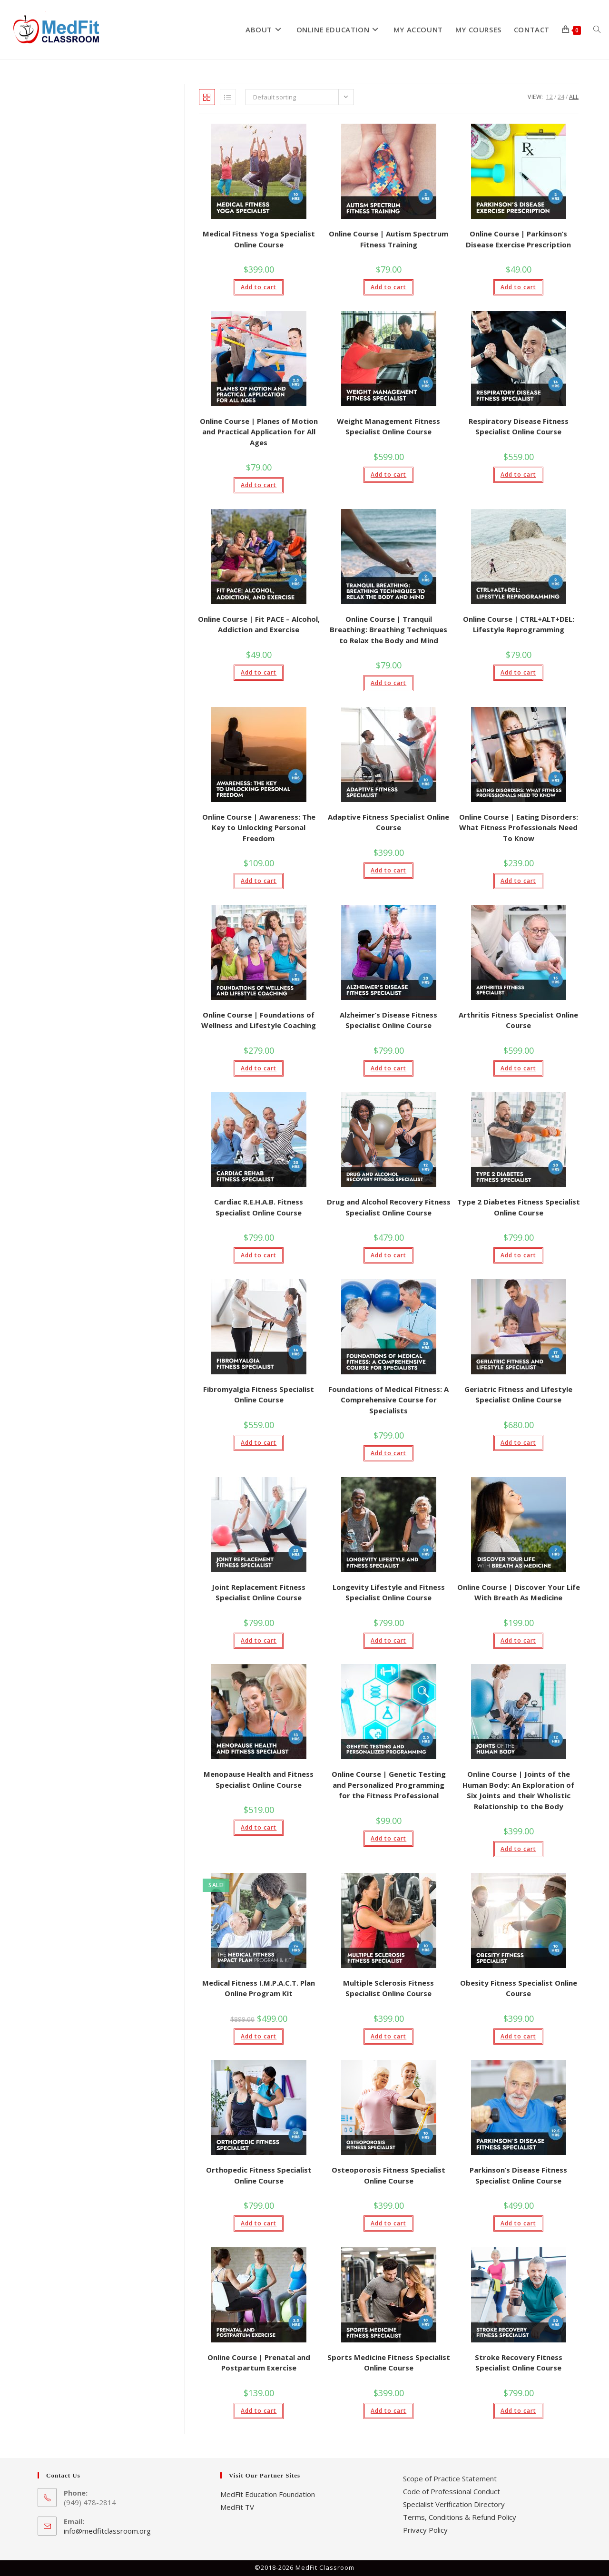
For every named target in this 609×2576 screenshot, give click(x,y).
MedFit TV (237, 2507)
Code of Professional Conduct (451, 2491)
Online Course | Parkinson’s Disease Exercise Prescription (518, 239)
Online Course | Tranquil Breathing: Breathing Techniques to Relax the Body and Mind (388, 629)
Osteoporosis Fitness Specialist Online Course (388, 2175)
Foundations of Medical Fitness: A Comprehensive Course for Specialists (388, 1399)
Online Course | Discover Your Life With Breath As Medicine (518, 1592)
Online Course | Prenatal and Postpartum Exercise (258, 2362)
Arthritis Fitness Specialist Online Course (518, 1020)
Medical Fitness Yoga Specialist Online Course (259, 239)
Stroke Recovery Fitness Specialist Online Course (518, 2362)
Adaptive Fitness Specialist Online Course (388, 822)
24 (561, 97)
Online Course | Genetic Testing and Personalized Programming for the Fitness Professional (389, 1784)
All (574, 97)
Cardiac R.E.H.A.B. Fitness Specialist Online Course (258, 1207)
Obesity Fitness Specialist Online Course (518, 1988)
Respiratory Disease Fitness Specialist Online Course (519, 426)
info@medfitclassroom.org (107, 2531)
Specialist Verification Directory (454, 2504)
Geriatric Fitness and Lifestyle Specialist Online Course (518, 1394)
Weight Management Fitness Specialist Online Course (388, 426)
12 (549, 97)
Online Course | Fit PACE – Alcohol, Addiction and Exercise (259, 624)
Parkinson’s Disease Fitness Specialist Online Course (518, 2175)
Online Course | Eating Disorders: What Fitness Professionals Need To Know (518, 827)
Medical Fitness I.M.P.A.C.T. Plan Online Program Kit (258, 1988)
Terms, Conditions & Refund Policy (459, 2517)
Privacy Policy (425, 2530)
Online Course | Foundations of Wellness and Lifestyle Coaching (258, 1020)
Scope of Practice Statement (450, 2478)
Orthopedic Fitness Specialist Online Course (259, 2175)
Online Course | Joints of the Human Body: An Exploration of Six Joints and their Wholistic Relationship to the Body (518, 1790)
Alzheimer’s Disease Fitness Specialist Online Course (388, 1020)
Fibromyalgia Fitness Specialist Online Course (258, 1394)
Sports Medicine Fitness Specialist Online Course (388, 2362)
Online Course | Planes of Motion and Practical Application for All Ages (259, 431)
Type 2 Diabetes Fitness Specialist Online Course (518, 1207)
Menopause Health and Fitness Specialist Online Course (259, 1779)
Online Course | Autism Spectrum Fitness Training (388, 239)
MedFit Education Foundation (267, 2494)
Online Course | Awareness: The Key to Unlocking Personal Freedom (258, 827)
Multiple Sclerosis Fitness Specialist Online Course (388, 1988)
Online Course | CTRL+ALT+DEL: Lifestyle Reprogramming (518, 624)
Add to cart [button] (258, 287)
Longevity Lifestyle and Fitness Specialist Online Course (389, 1592)
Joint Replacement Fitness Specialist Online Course (258, 1592)
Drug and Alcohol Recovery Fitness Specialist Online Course (389, 1207)
